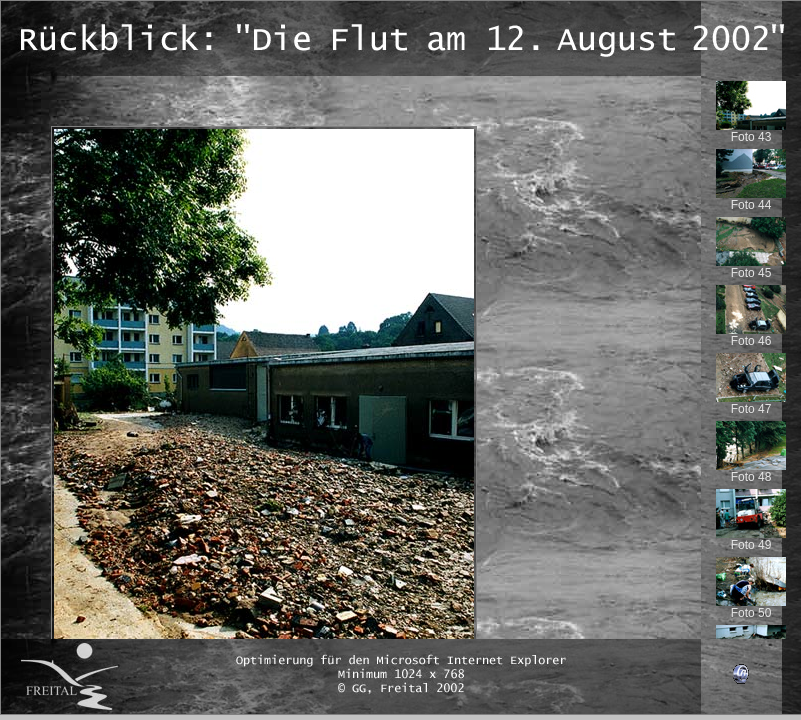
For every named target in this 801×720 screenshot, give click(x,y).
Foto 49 (751, 539)
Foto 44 (751, 199)
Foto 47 (751, 403)
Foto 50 (751, 607)
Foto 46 (751, 335)
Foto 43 (751, 131)
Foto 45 (751, 267)
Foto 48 (751, 471)
